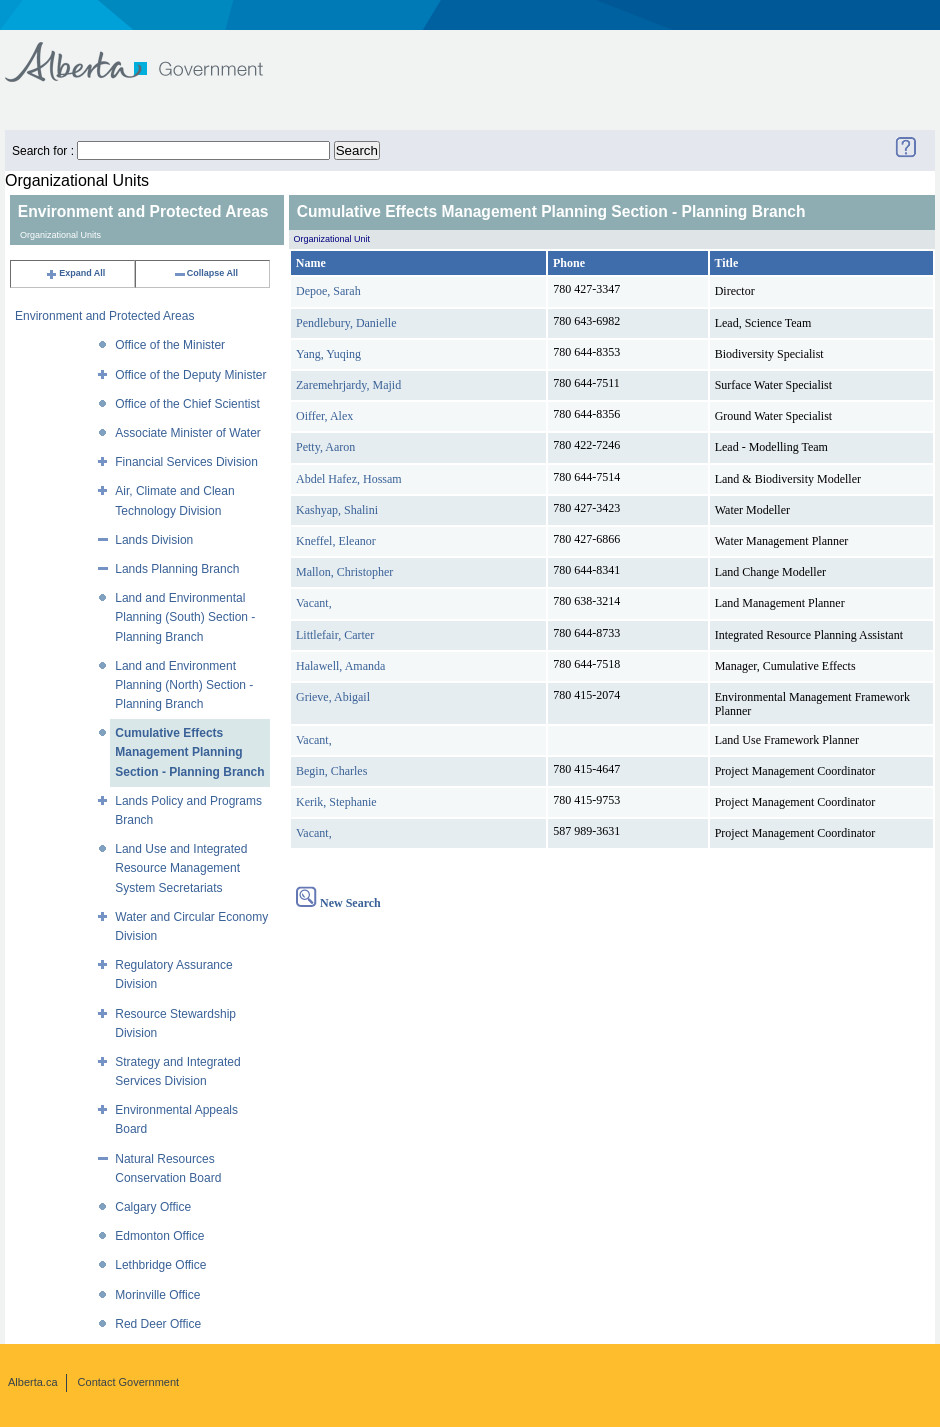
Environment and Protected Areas (104, 316)
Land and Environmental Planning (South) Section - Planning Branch (185, 617)
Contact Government (129, 1382)
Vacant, (314, 603)
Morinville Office (157, 1295)
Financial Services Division (186, 462)
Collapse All (205, 273)
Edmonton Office (159, 1236)
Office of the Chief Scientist (187, 404)
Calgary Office (153, 1207)
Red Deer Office (158, 1324)
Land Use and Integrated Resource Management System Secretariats (181, 868)
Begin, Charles (331, 771)
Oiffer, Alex (324, 416)
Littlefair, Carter (335, 635)
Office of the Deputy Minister (190, 375)
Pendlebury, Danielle (346, 323)
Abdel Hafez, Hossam (349, 479)
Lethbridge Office (160, 1265)
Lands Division (154, 540)
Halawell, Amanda (340, 666)
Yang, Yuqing (328, 354)
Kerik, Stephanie (336, 802)
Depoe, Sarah (328, 291)
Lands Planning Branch (177, 569)
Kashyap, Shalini (337, 510)
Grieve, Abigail (333, 697)
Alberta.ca (33, 1382)
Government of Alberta (150, 52)
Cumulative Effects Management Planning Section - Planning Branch (189, 752)
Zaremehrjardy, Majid (348, 385)
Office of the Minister (170, 345)
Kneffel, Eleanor (336, 541)
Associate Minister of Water (188, 433)
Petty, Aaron (325, 447)
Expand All (75, 273)
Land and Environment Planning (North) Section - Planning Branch (184, 685)
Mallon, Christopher (344, 572)
